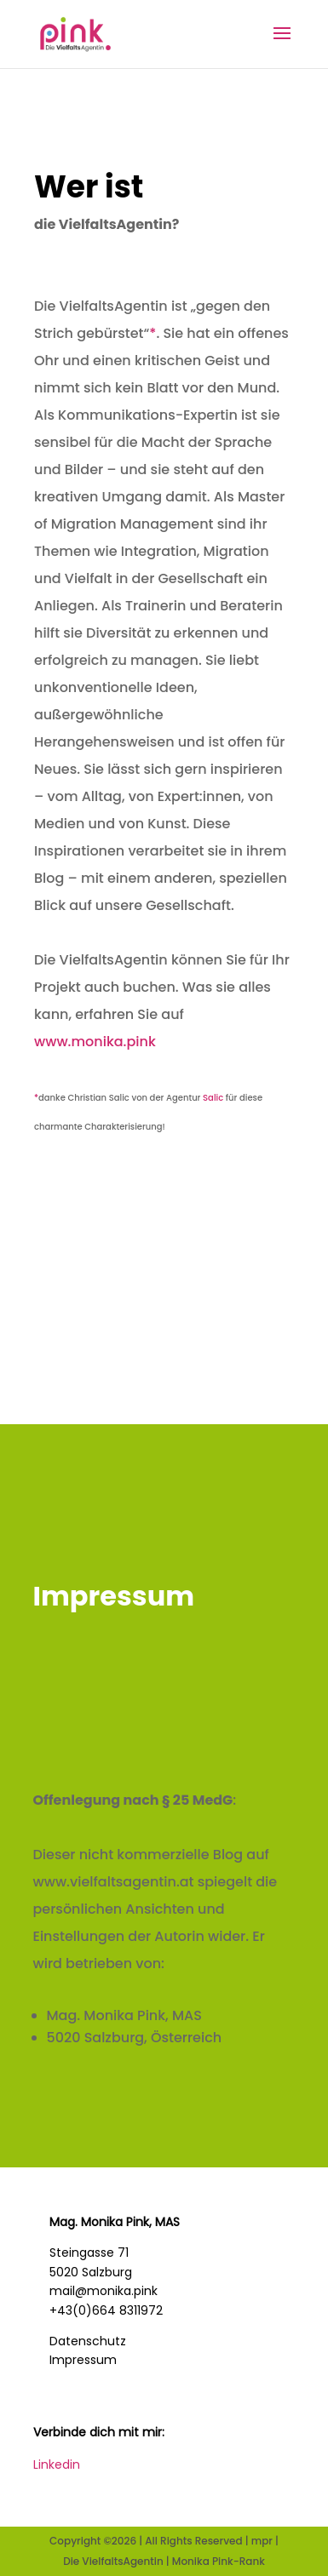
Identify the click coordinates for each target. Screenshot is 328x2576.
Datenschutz (87, 2341)
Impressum (83, 2359)
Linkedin (56, 2464)
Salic (213, 1097)
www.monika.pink (96, 1041)
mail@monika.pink (103, 2290)
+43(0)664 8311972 (106, 2310)
